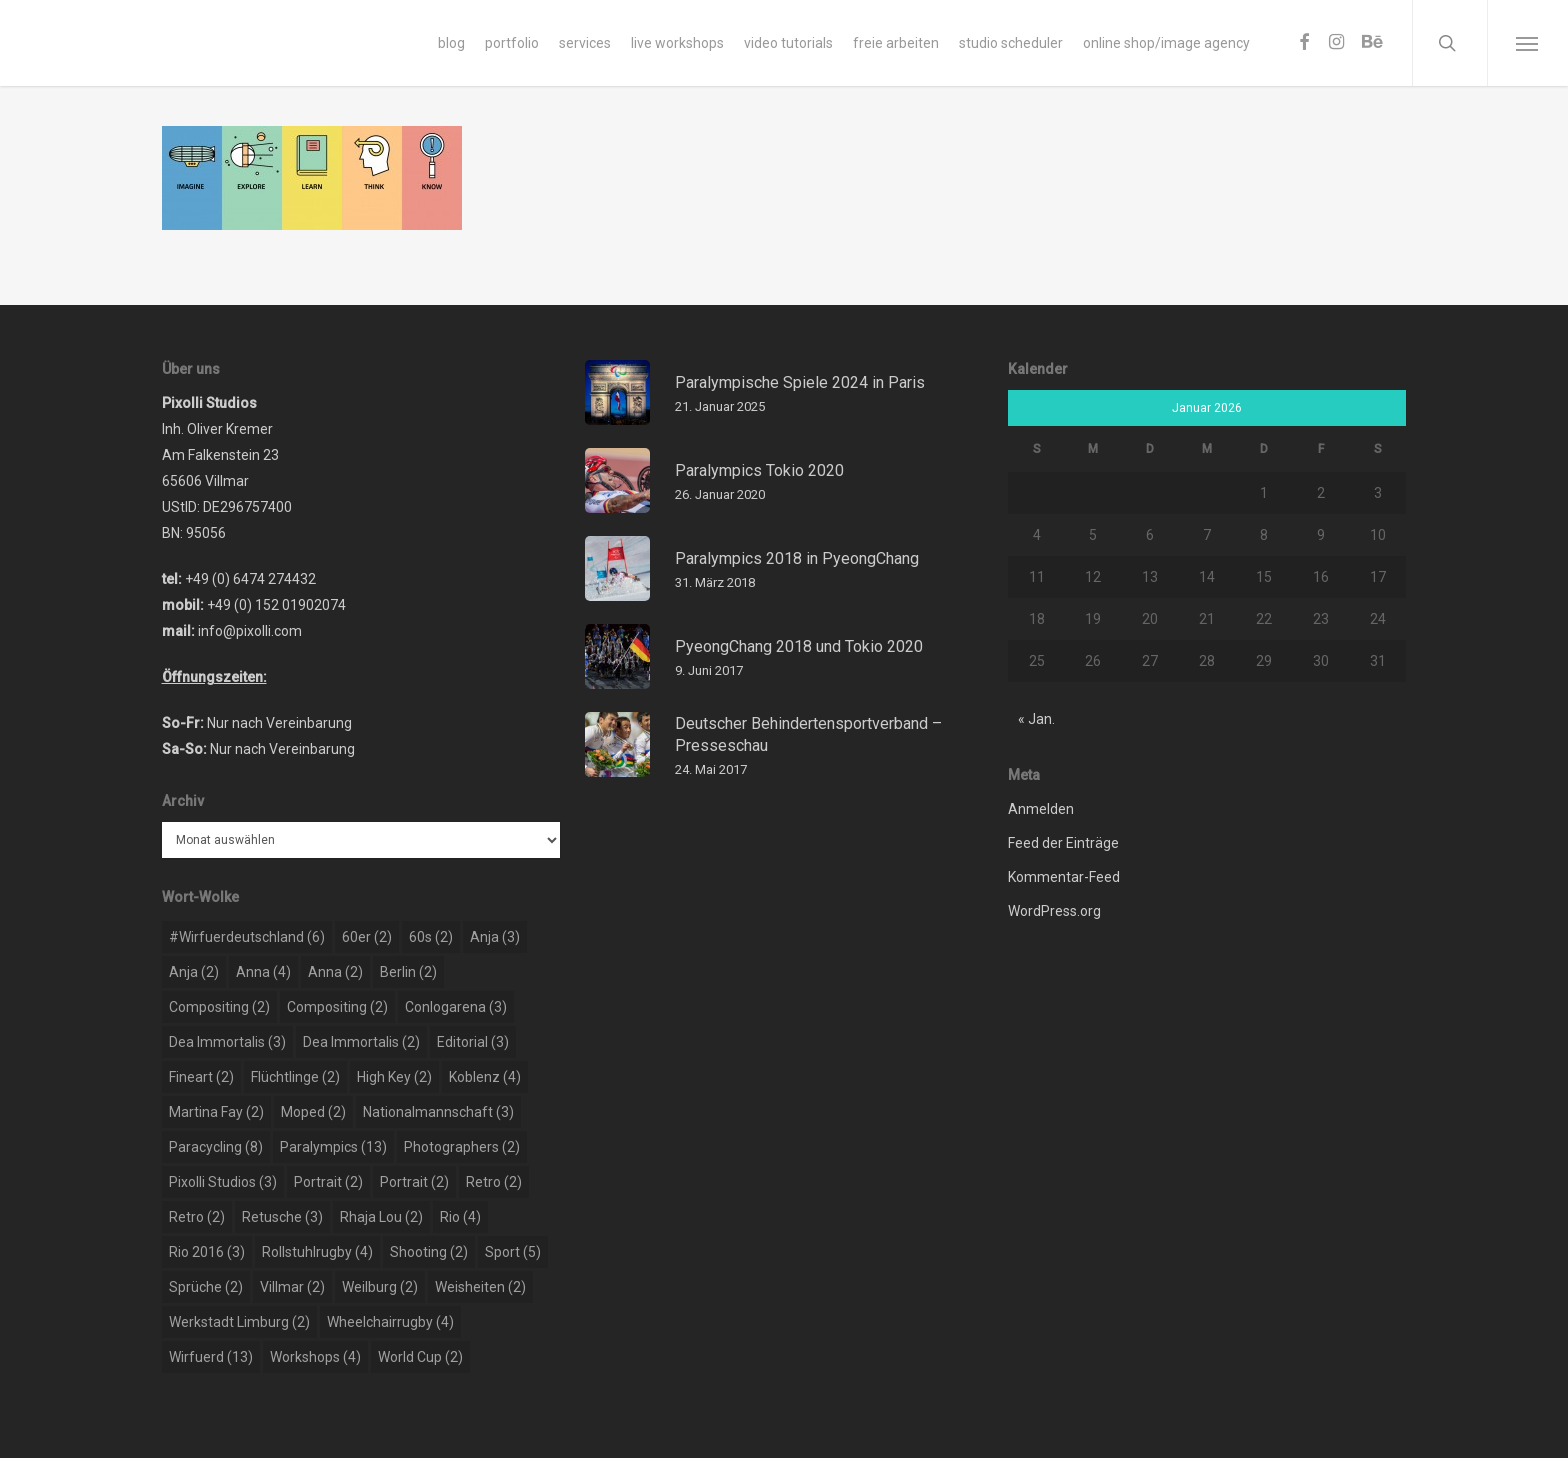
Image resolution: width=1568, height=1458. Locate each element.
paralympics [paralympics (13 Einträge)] (333, 1147)
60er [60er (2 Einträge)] (367, 937)
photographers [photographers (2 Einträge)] (462, 1147)
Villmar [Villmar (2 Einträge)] (292, 1287)
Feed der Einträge (1063, 843)
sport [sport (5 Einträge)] (513, 1252)
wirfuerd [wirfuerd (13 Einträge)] (211, 1357)
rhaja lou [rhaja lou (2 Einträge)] (381, 1217)
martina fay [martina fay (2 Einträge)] (216, 1112)
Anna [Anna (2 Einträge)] (335, 972)
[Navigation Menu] (1527, 43)
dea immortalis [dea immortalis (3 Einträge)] (227, 1042)
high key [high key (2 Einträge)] (394, 1077)
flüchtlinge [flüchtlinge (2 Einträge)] (295, 1077)
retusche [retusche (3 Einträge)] (282, 1217)
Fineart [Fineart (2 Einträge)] (201, 1077)
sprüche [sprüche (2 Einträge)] (206, 1287)
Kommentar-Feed (1064, 877)
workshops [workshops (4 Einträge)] (315, 1357)
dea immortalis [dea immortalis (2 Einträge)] (361, 1042)
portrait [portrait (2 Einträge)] (328, 1182)
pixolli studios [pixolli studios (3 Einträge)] (223, 1182)
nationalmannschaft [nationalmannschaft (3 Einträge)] (438, 1112)
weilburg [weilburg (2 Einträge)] (380, 1287)
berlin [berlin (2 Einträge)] (408, 972)
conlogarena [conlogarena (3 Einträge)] (456, 1007)
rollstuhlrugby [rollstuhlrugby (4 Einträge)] (317, 1252)
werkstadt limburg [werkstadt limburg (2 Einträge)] (239, 1322)
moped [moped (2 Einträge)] (313, 1112)
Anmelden (1041, 809)
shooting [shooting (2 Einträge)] (429, 1252)
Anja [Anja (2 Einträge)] (194, 972)
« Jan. (1036, 719)
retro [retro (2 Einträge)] (494, 1182)
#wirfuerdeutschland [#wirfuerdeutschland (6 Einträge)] (247, 937)
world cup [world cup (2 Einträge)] (420, 1357)
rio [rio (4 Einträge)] (460, 1217)
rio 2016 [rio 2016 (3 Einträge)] (207, 1252)
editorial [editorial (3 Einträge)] (473, 1042)
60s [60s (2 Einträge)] (431, 937)
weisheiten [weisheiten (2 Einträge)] (480, 1287)
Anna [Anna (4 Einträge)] (263, 972)
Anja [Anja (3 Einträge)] (495, 937)
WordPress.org (1054, 911)
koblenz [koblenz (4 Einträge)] (485, 1077)
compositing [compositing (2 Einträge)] (219, 1007)
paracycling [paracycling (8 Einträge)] (216, 1147)
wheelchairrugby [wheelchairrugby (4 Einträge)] (390, 1322)
